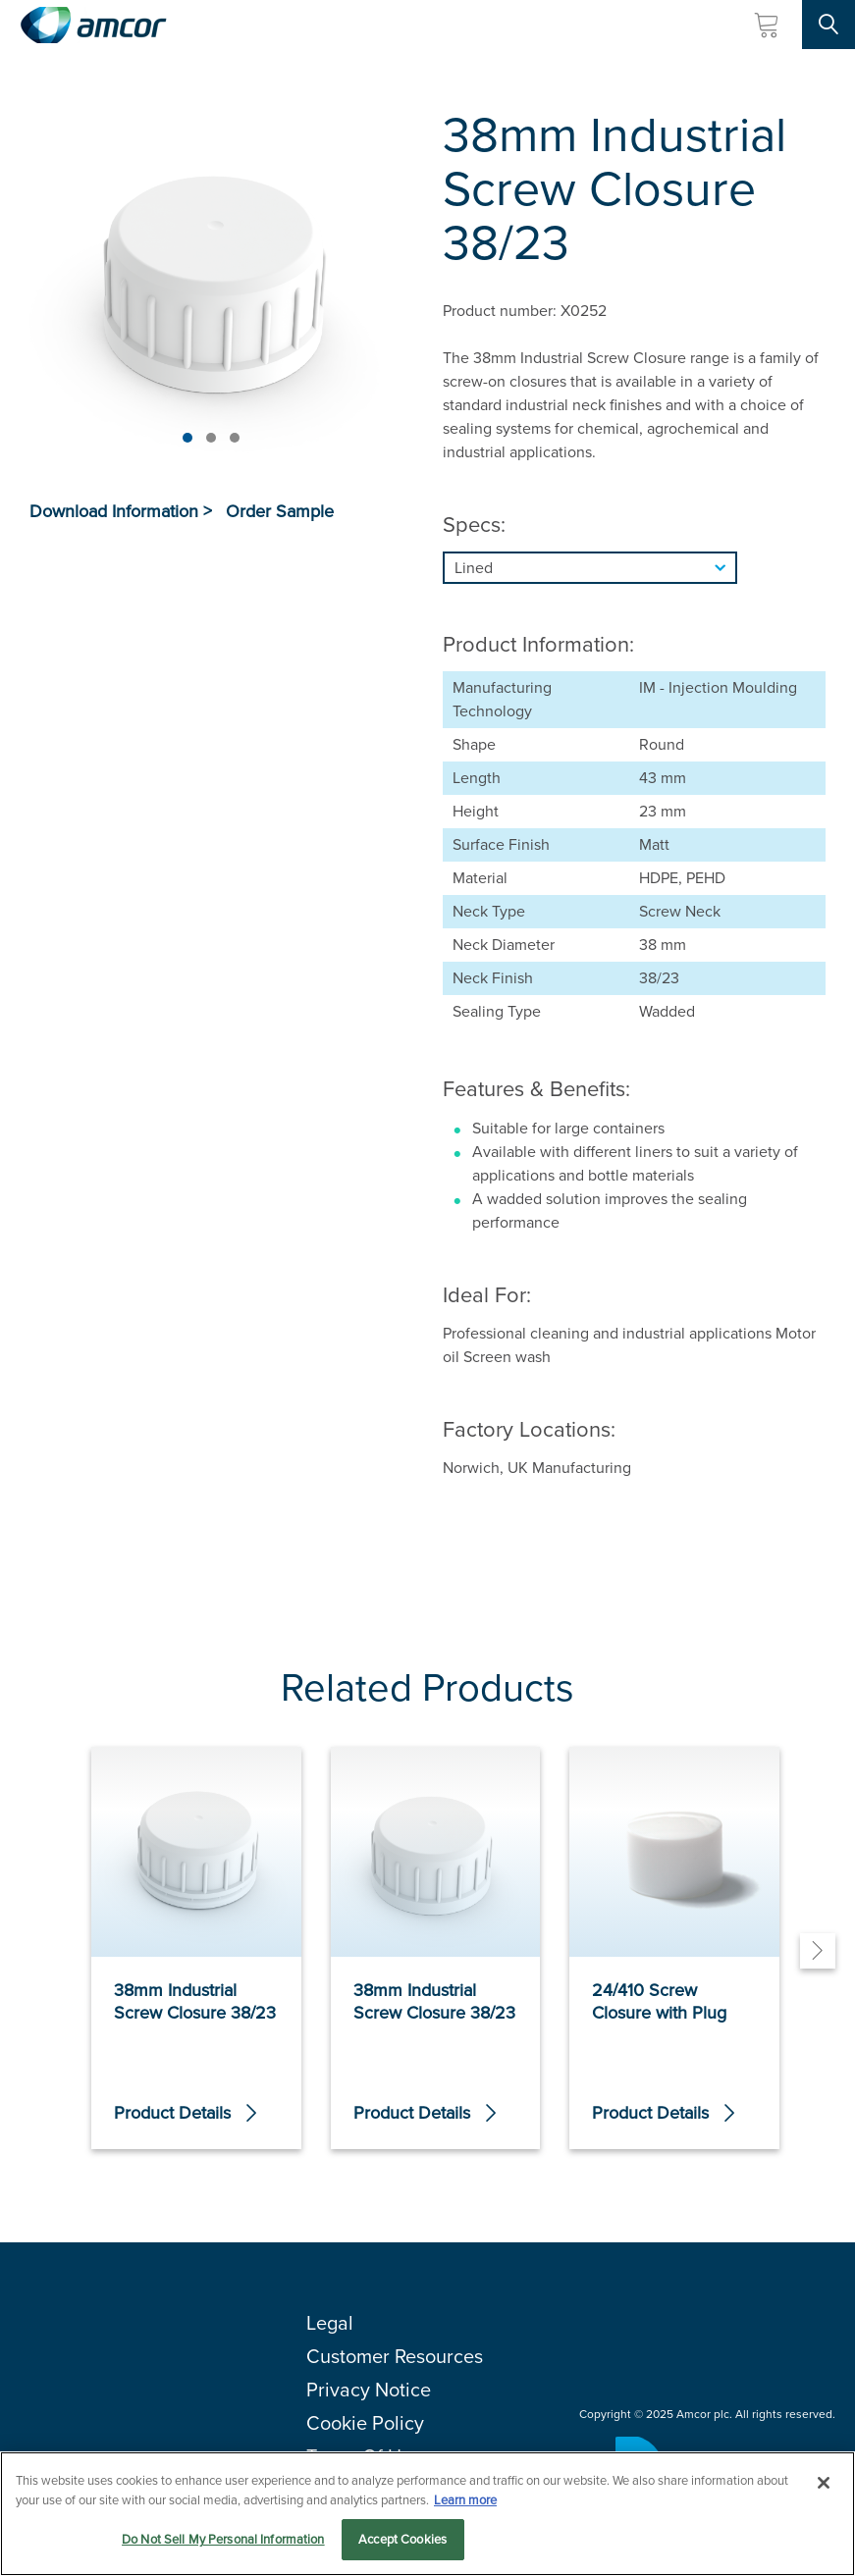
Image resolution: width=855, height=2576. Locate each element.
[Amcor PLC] (93, 25)
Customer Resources (394, 2356)
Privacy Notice (368, 2389)
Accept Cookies (402, 2540)
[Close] (823, 2483)
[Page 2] (211, 438)
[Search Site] (828, 24)
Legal (329, 2323)
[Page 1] (187, 438)
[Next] (817, 1951)
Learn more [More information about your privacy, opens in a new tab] (465, 2500)
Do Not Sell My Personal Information (223, 2540)
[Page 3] (235, 438)
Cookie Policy (365, 2423)
